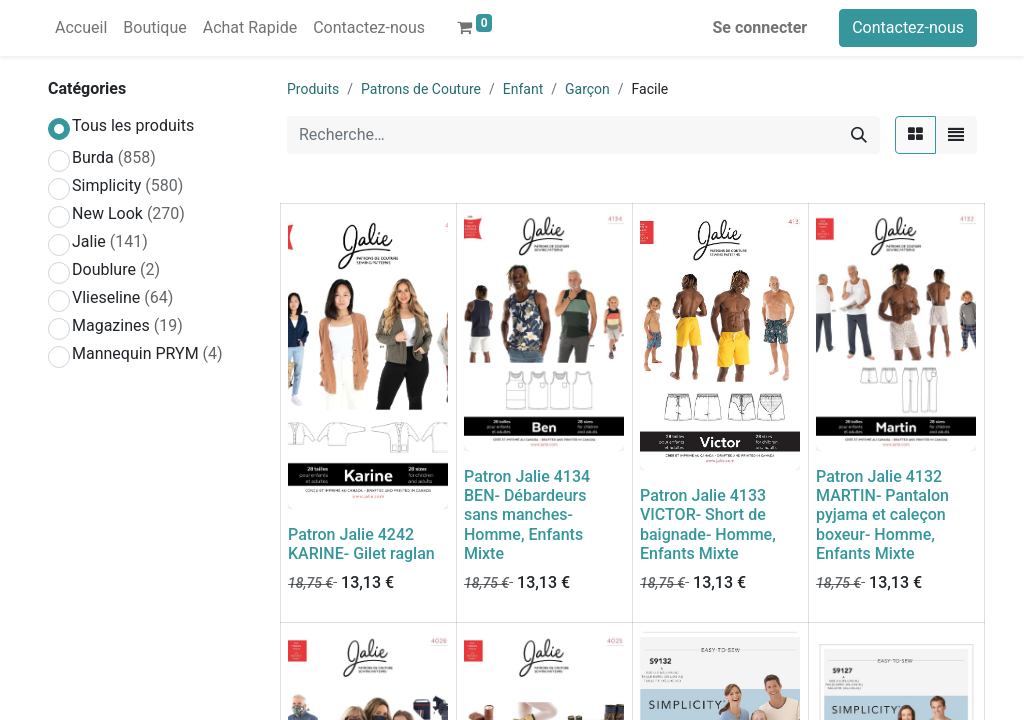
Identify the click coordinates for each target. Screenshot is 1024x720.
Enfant (523, 89)
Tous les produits (133, 125)
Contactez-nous (908, 27)
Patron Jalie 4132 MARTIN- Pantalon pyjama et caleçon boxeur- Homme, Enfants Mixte (882, 515)
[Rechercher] (859, 135)
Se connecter (760, 27)
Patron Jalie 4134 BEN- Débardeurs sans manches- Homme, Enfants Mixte (527, 515)
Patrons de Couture (421, 89)
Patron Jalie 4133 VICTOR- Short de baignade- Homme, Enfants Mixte (708, 524)
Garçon (587, 89)
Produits (313, 89)
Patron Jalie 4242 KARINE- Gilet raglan (361, 544)
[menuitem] (81, 28)
